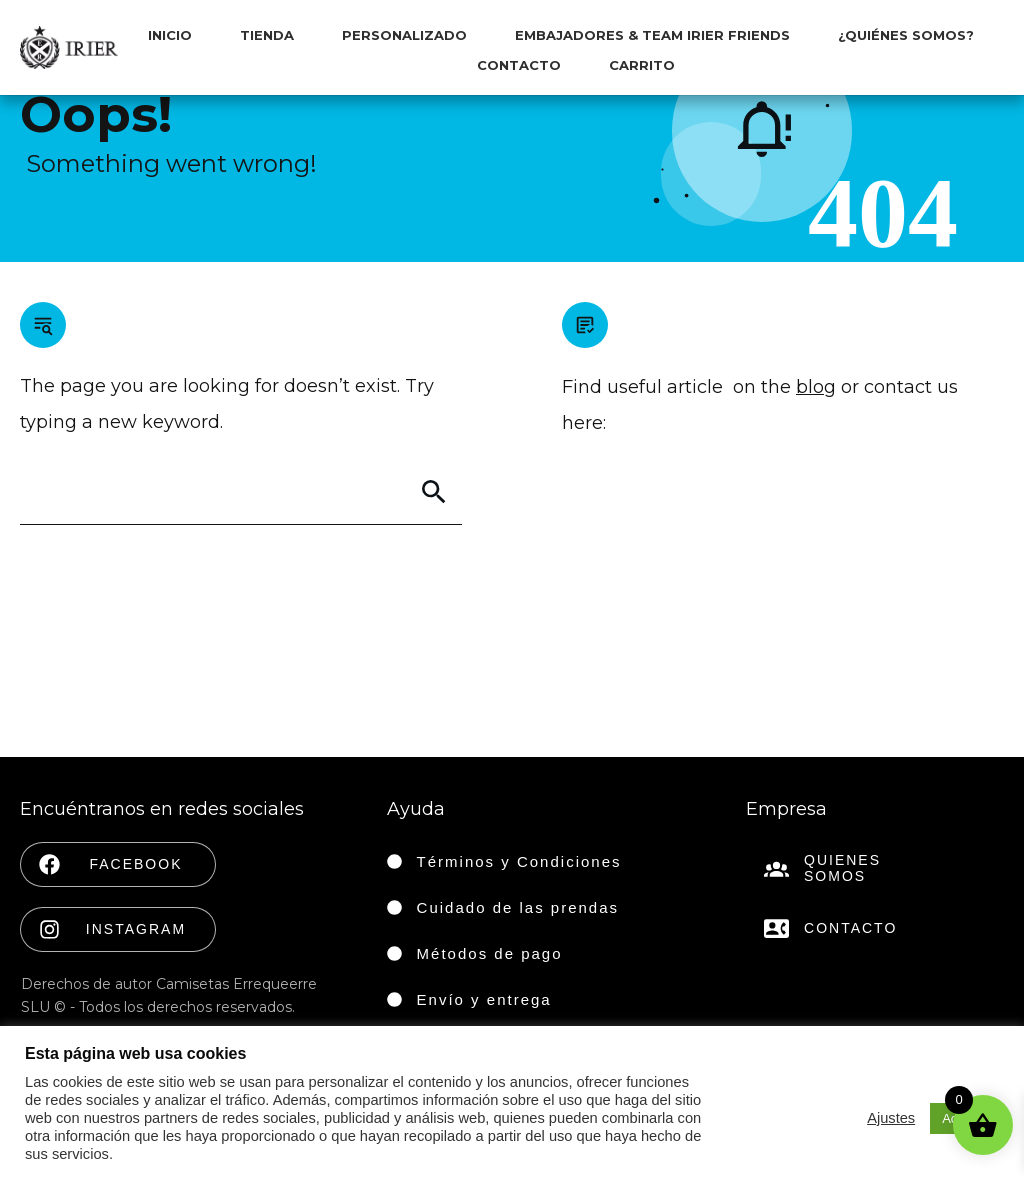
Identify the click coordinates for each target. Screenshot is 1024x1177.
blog (816, 387)
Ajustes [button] (891, 1118)
